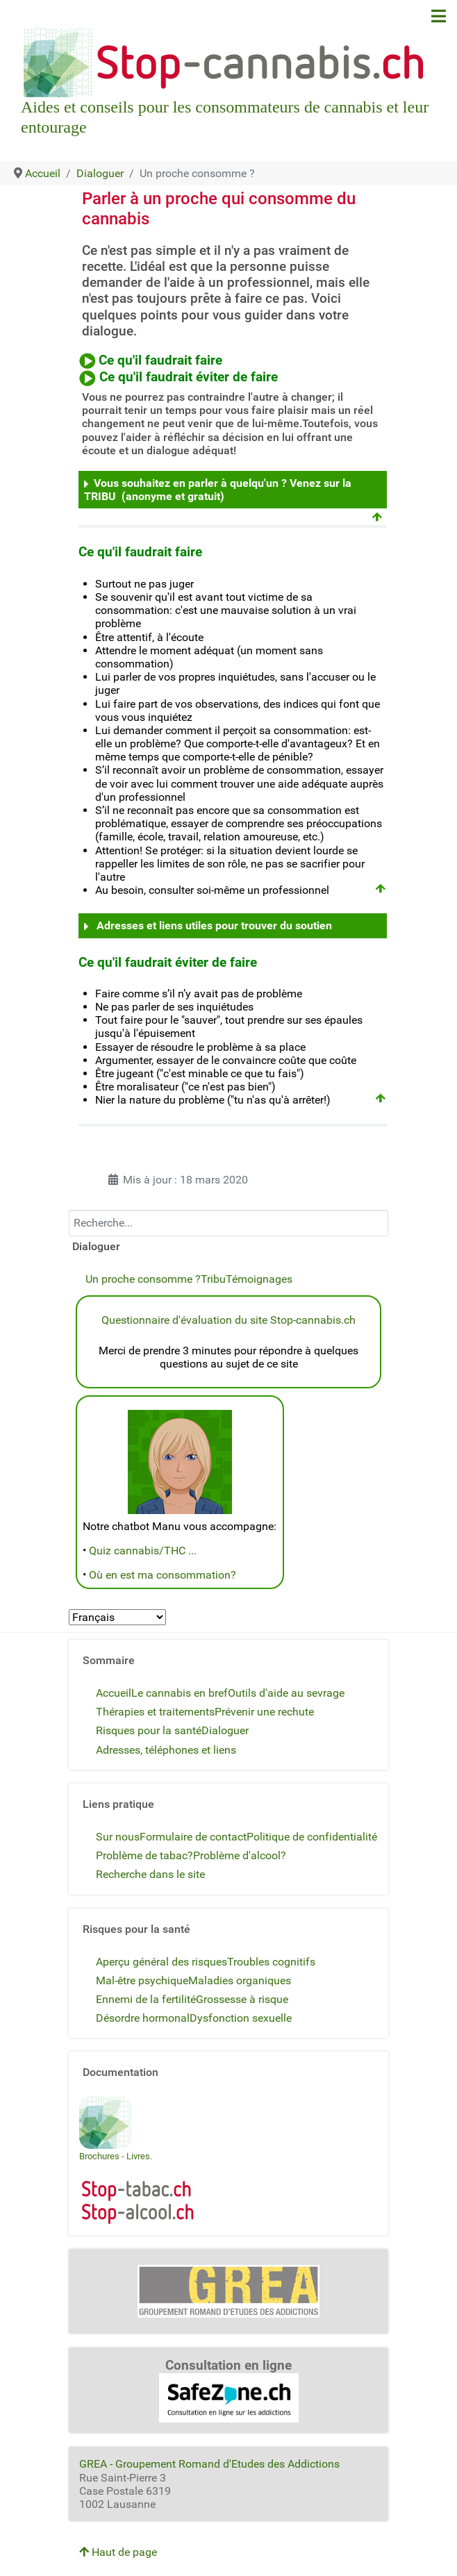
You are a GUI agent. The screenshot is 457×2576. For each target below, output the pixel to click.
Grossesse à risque (242, 1999)
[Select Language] (117, 1617)
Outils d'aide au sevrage (286, 1693)
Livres (138, 2156)
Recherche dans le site (150, 1874)
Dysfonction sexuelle (241, 2018)
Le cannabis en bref (179, 1693)
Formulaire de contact (193, 1836)
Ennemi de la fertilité (146, 1999)
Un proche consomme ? (143, 1279)
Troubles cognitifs (271, 1961)
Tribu (213, 1279)
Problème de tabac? (144, 1855)
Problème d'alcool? (239, 1855)
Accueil (113, 1693)
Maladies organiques (239, 1980)
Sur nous (118, 1836)
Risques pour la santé (148, 1730)
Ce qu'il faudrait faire (160, 360)
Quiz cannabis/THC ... (143, 1550)
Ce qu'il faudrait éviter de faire (188, 377)
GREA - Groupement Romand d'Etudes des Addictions (209, 2463)
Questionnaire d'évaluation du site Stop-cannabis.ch (228, 1320)
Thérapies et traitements (155, 1711)
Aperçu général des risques (161, 1961)
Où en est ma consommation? (162, 1574)
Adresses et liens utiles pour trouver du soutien (214, 925)
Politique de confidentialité (312, 1836)
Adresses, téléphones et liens (166, 1749)
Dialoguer (225, 1730)
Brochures (99, 2156)
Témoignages (259, 1279)
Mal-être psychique (142, 1980)
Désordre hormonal (143, 2018)
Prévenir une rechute (264, 1711)
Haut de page (118, 2552)
